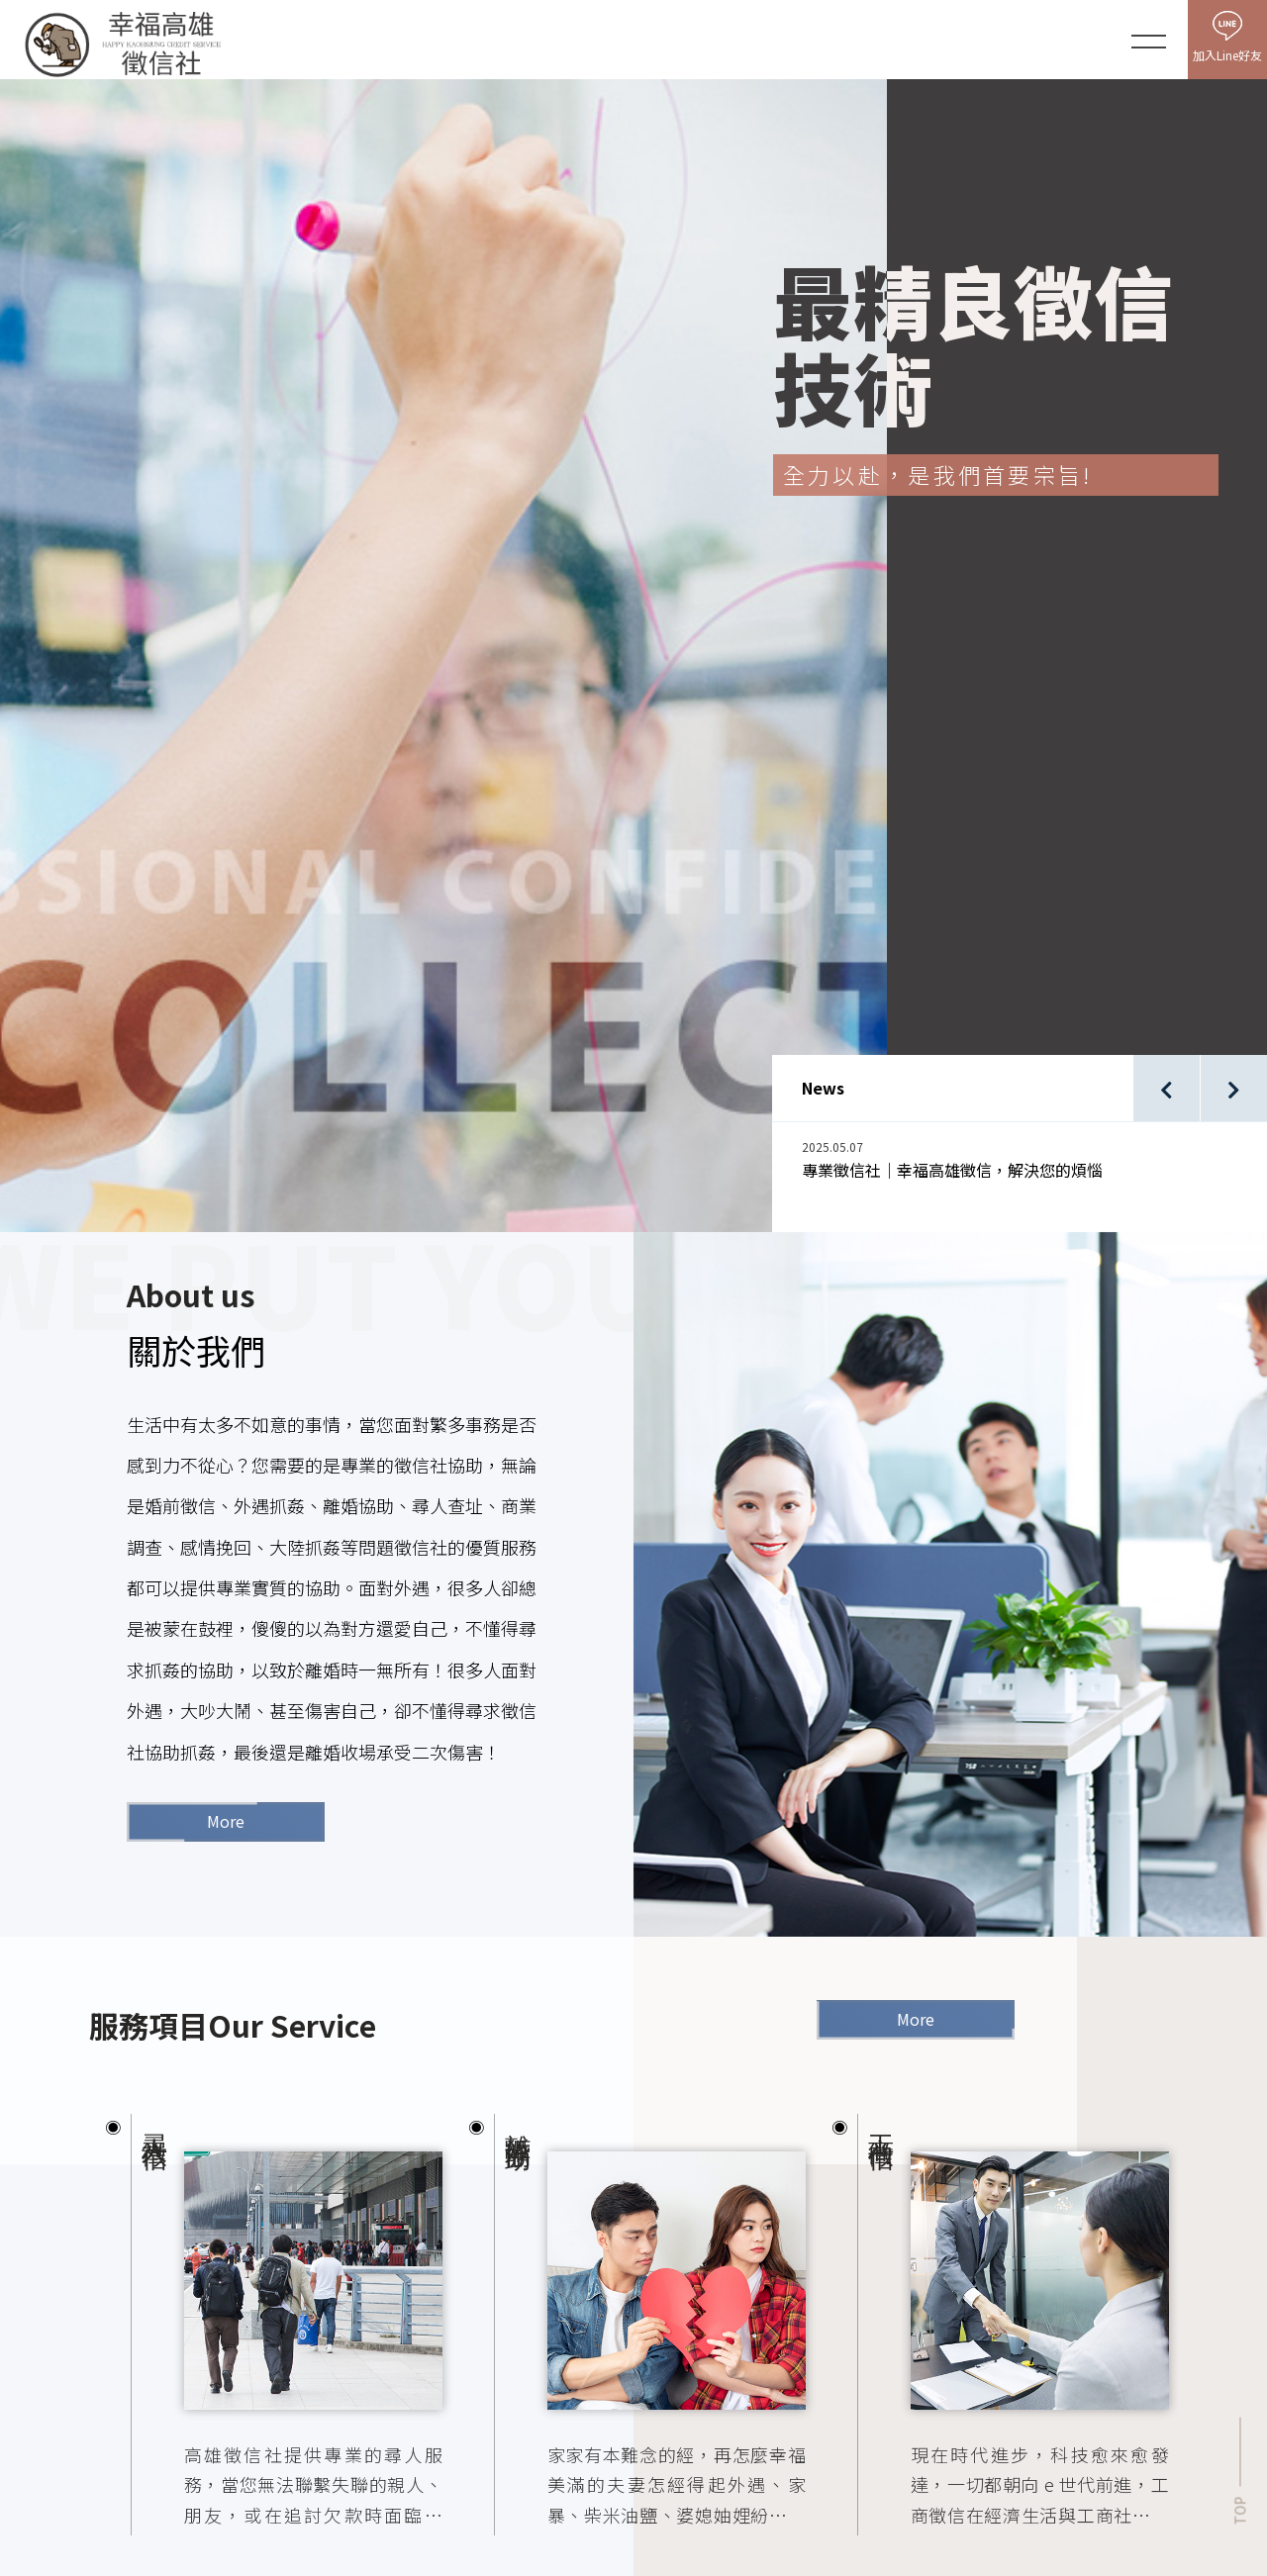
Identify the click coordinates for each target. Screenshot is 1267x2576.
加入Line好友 (1227, 55)
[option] (1034, 972)
